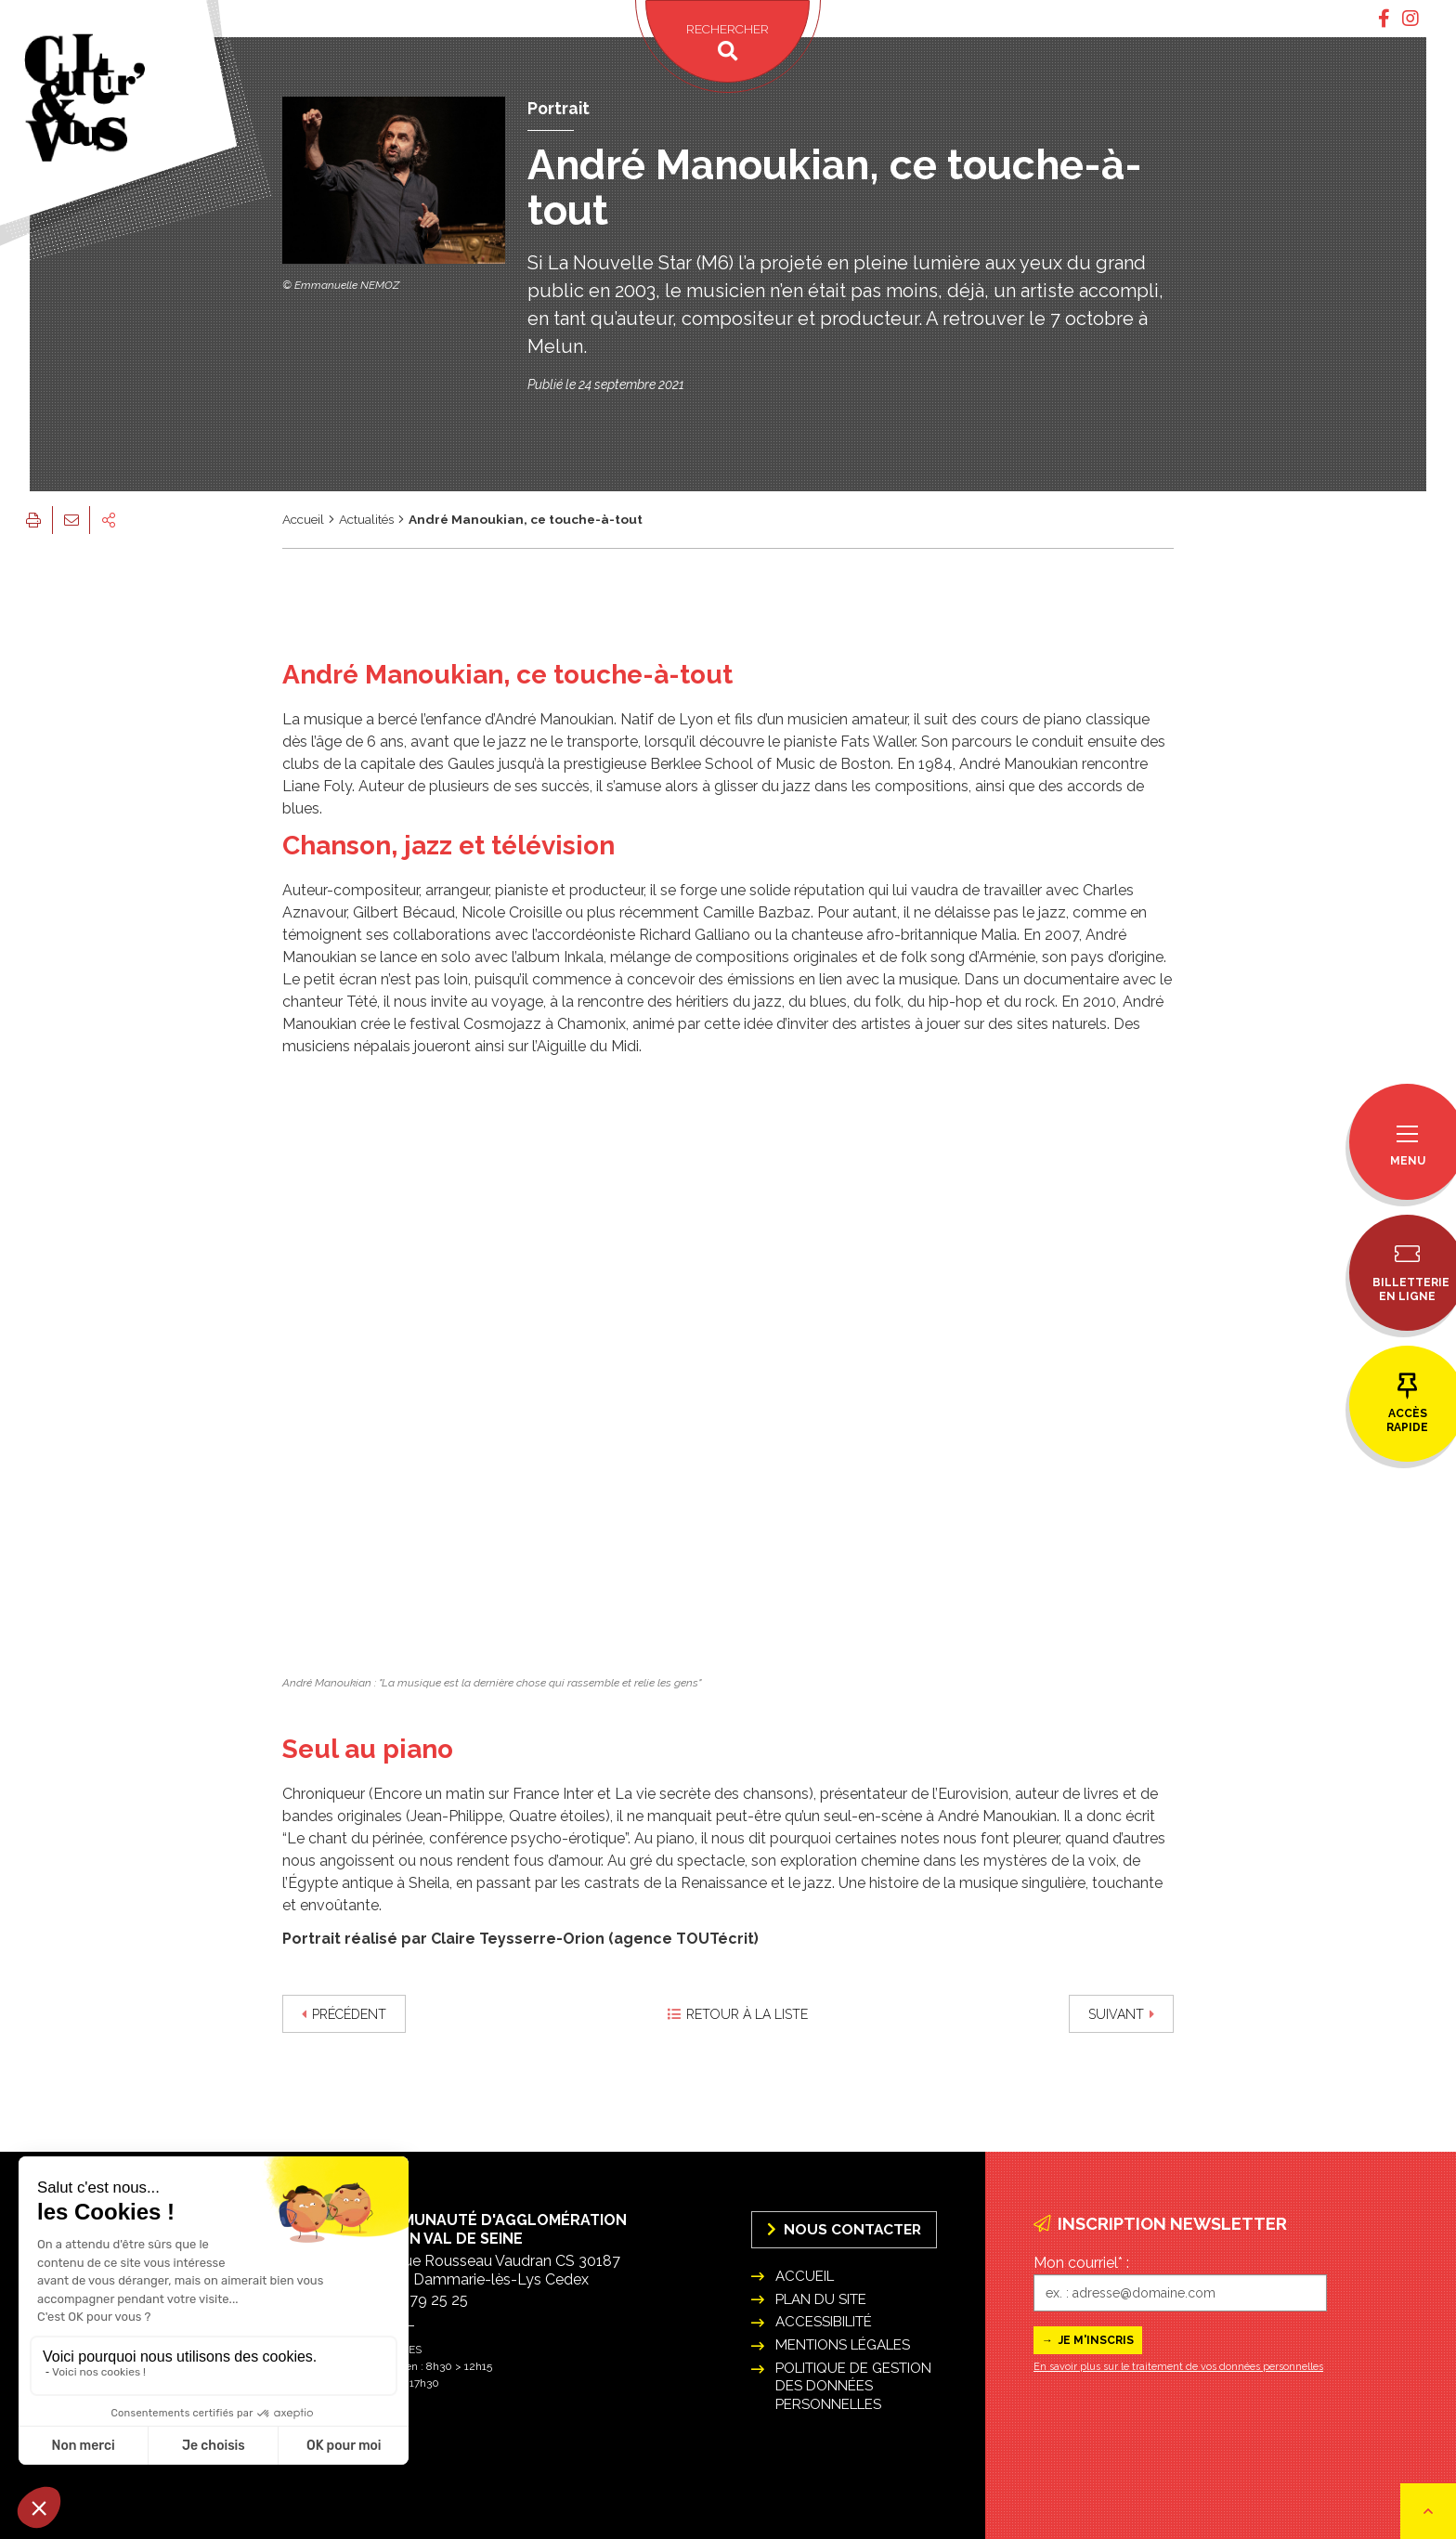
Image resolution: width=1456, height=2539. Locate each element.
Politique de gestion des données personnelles (853, 2386)
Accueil (303, 519)
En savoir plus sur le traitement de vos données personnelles (1178, 2367)
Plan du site (820, 2299)
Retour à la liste (738, 2014)
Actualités (366, 519)
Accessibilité (823, 2321)
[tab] (1384, 19)
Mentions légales (842, 2345)
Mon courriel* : (1081, 2263)
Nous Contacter (844, 2229)
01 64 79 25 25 (418, 2300)
